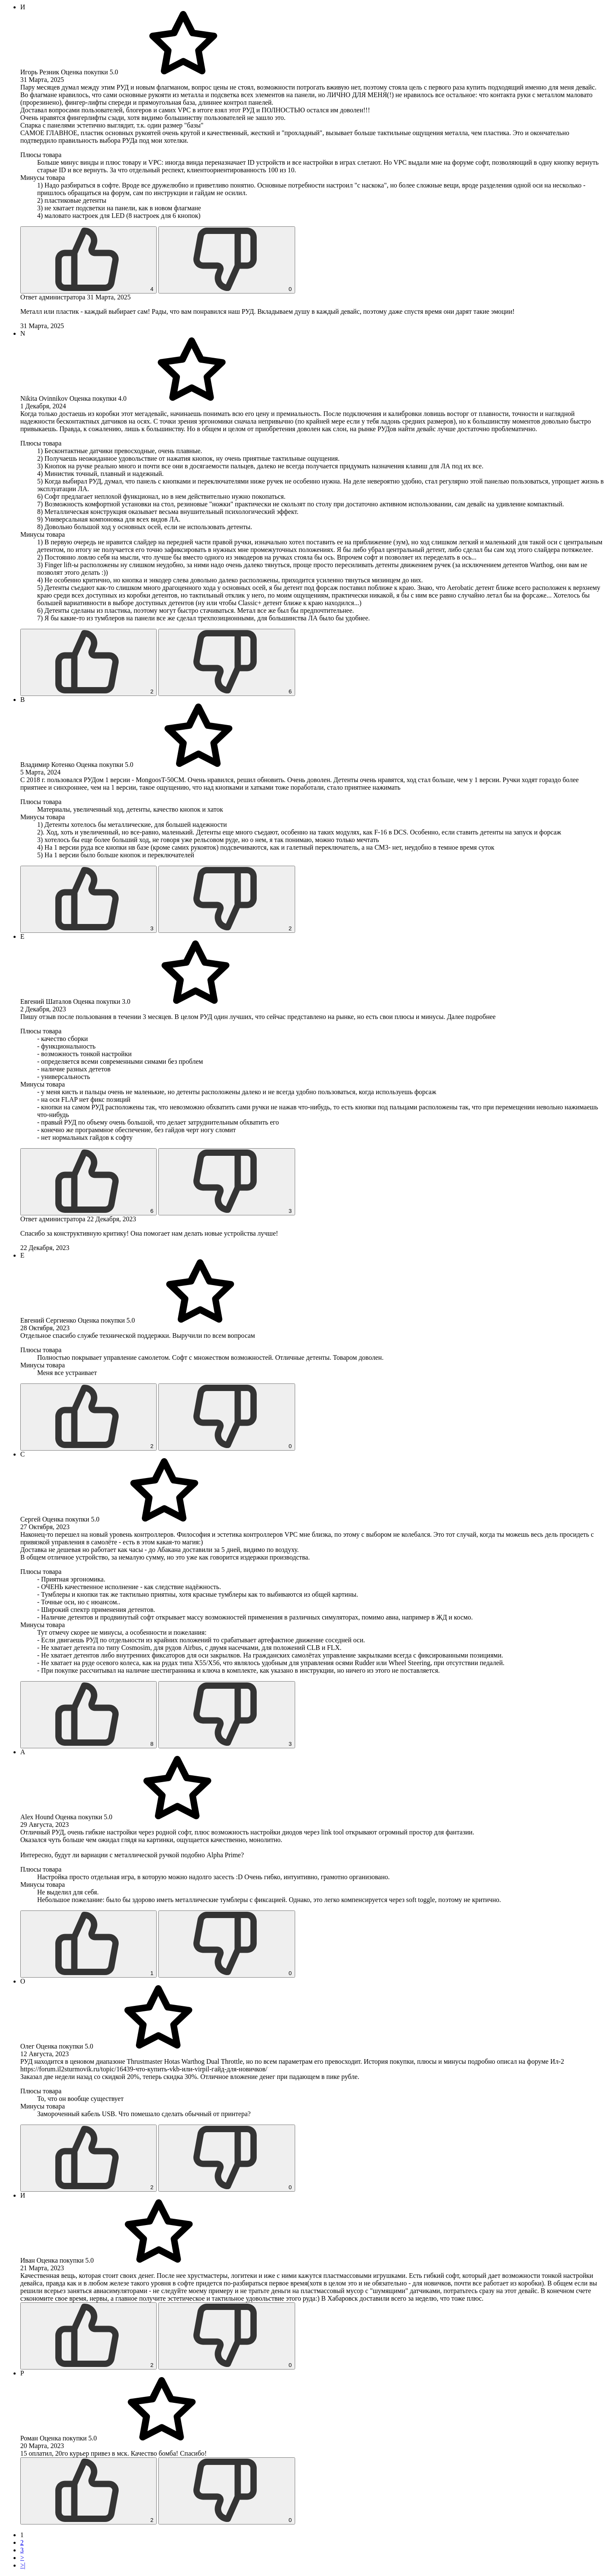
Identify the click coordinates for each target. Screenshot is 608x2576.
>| (22, 2565)
